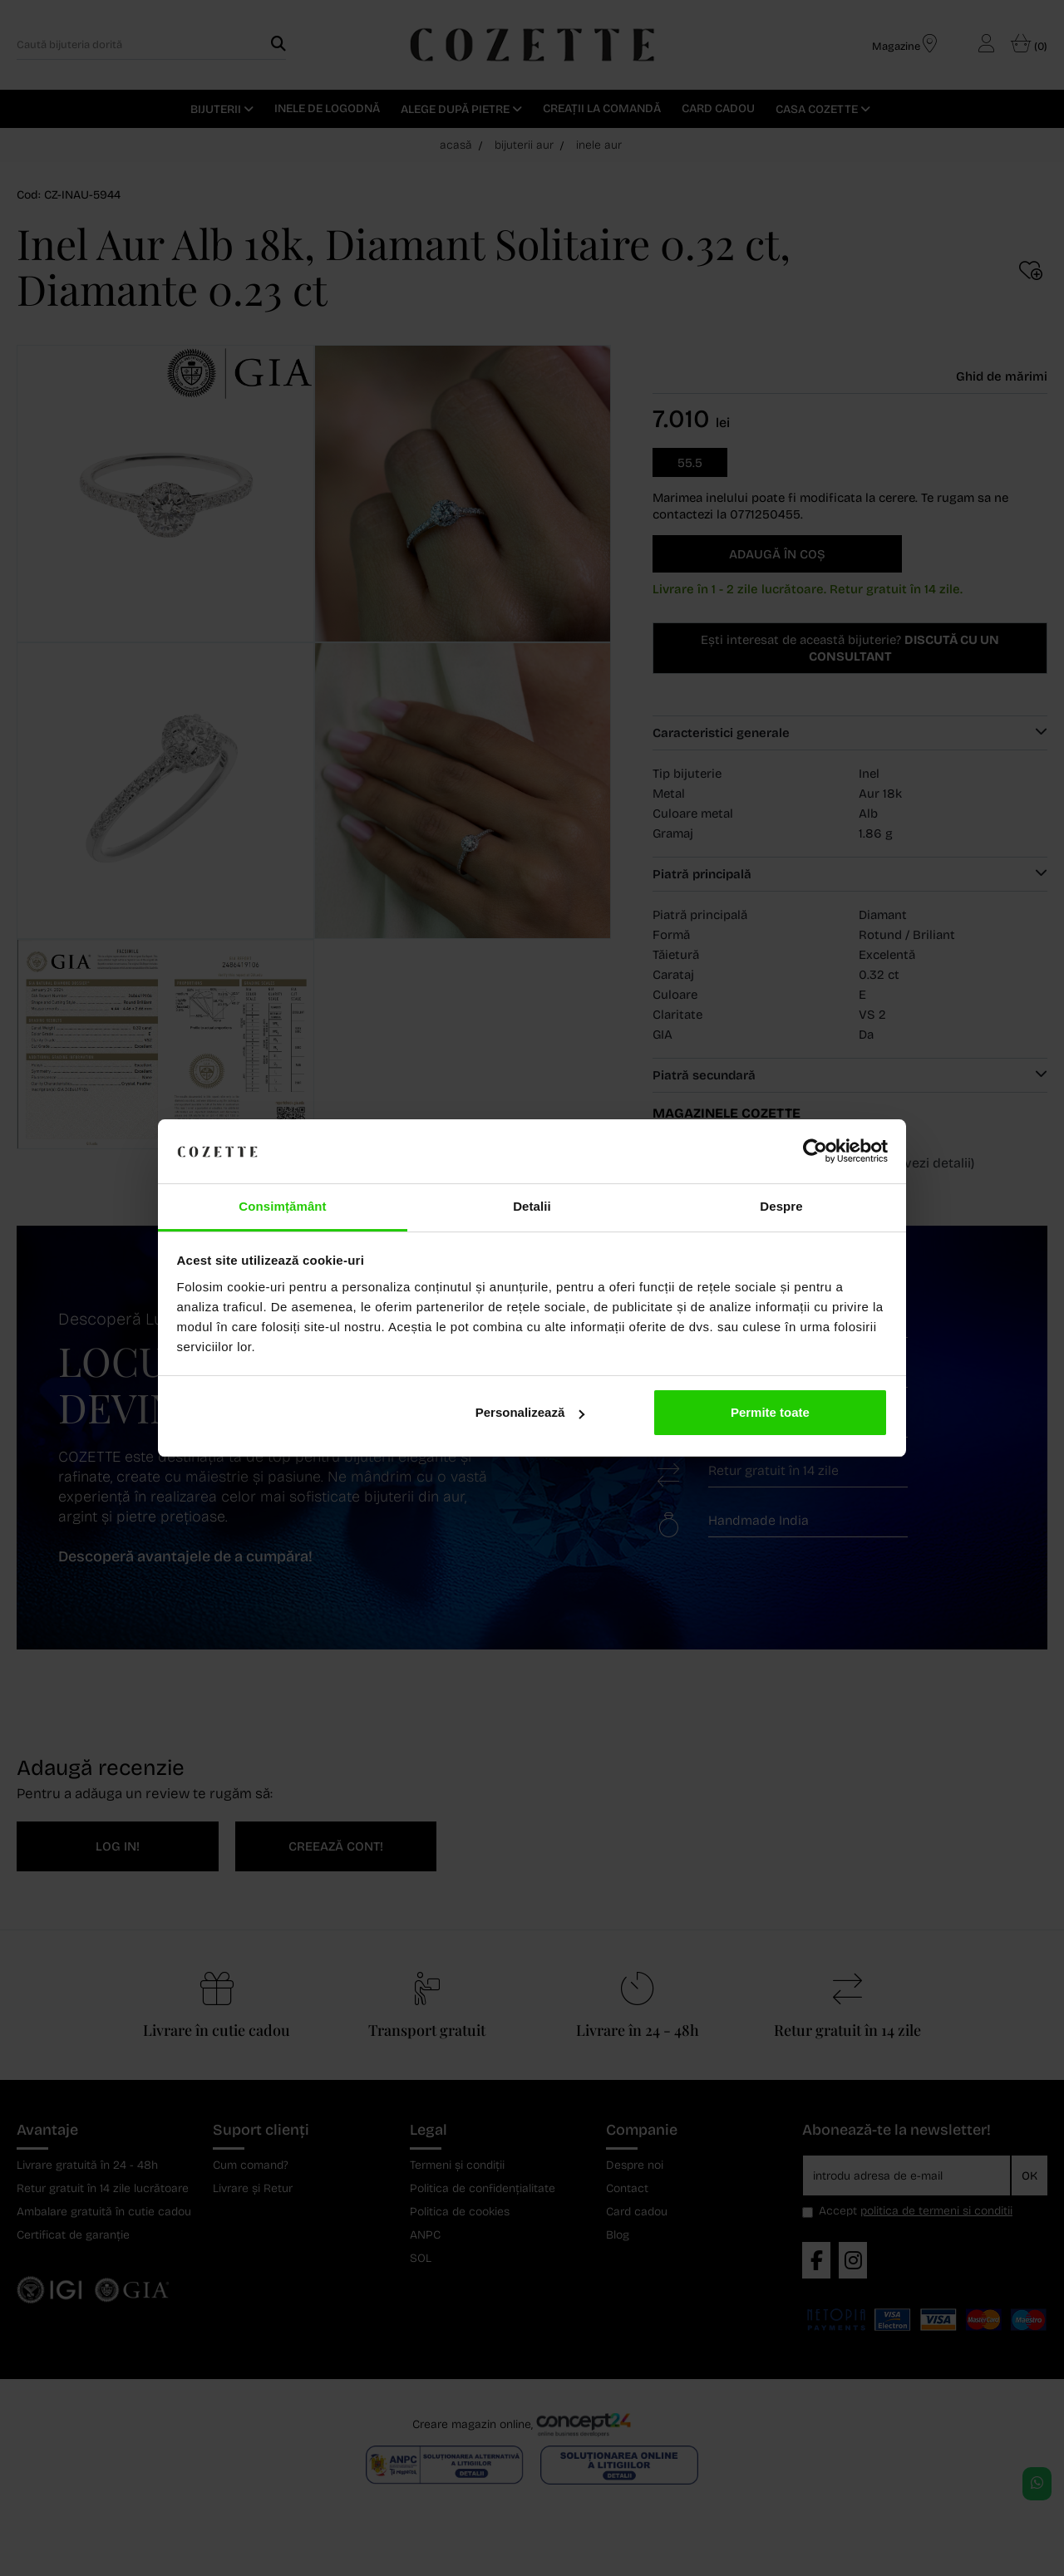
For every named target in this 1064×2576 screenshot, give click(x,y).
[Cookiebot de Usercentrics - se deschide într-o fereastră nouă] (815, 1151)
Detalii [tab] (532, 1206)
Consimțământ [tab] (282, 1206)
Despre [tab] (781, 1206)
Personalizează (530, 1412)
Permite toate (770, 1412)
